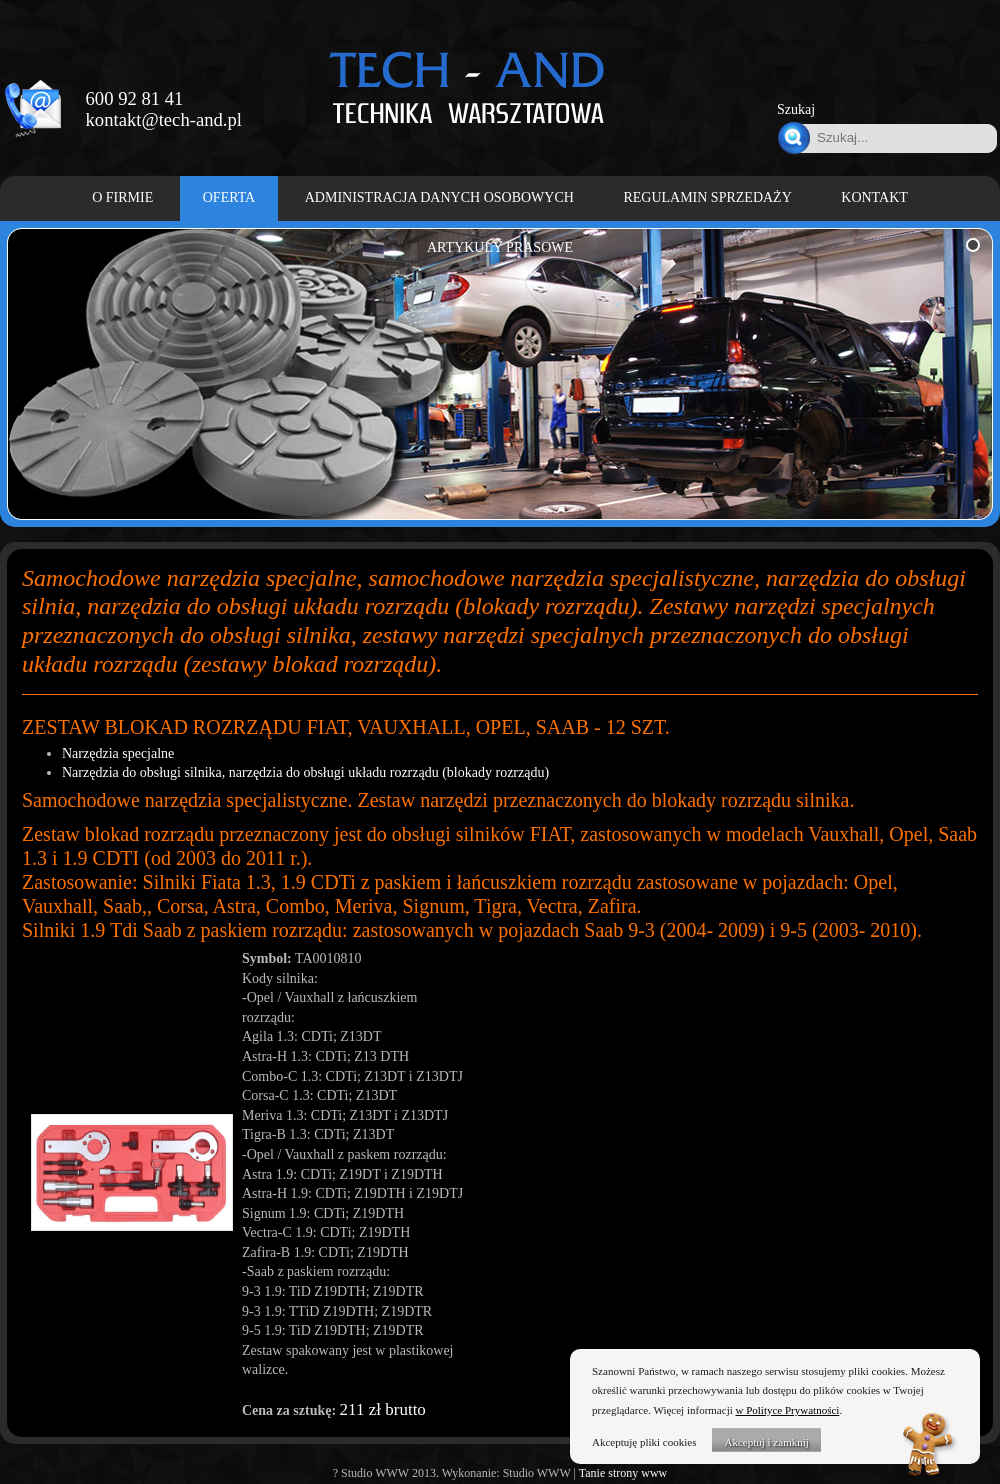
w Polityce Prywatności (788, 1410)
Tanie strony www (623, 1473)
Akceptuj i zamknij (766, 1442)
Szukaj (796, 109)
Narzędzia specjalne (118, 753)
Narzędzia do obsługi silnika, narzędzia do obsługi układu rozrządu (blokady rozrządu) (305, 772)
